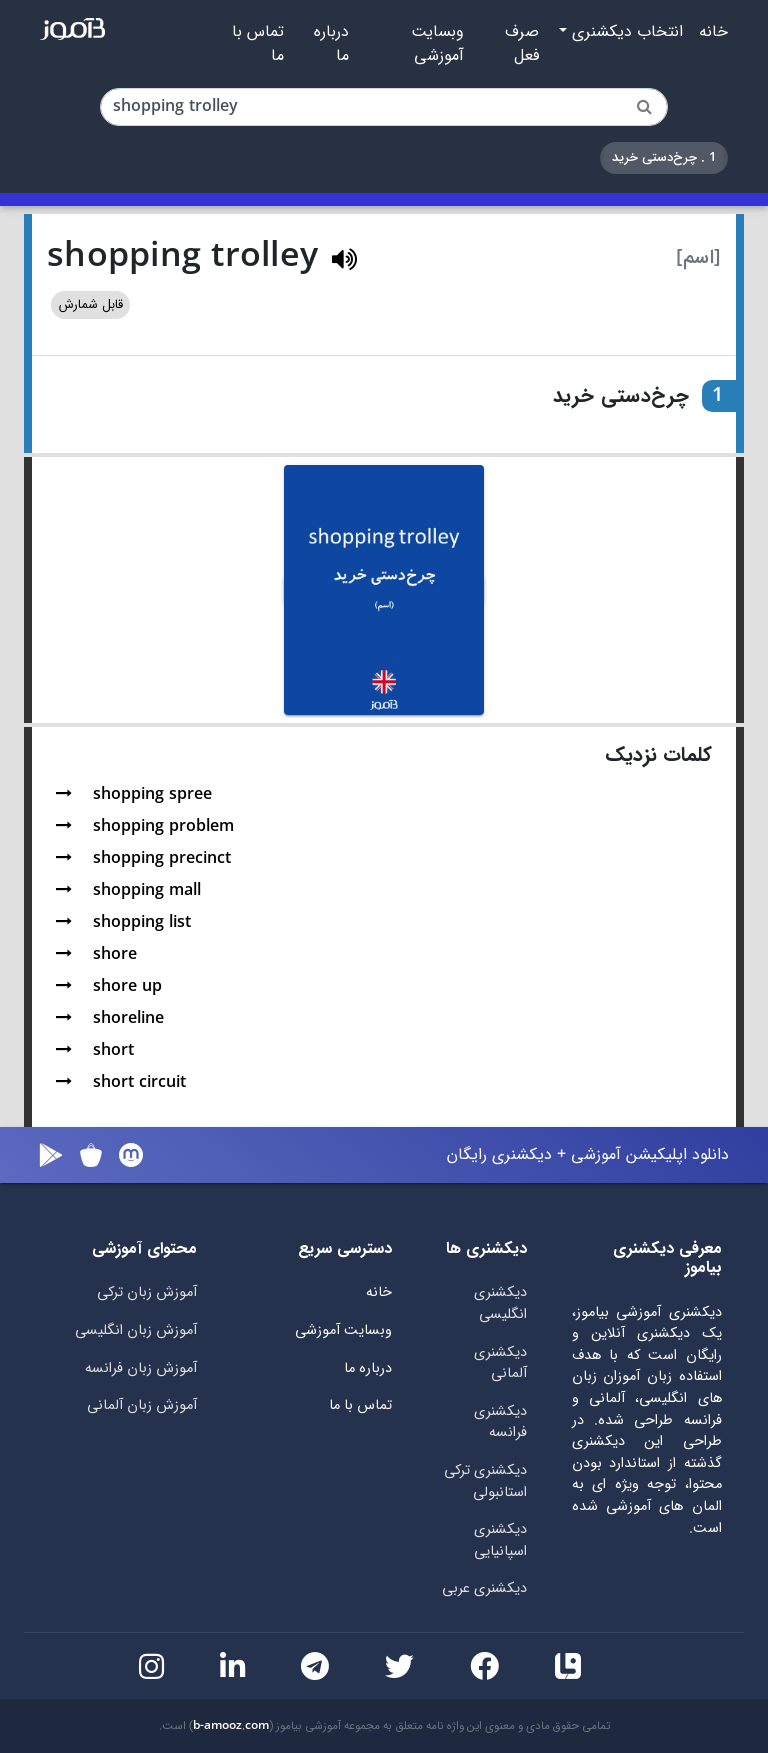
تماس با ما (258, 44)
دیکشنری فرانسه (500, 1422)
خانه (713, 32)
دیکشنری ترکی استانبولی (485, 1481)
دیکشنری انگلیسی (500, 1303)
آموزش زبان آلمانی (142, 1405)
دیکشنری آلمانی (500, 1363)
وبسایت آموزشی (437, 44)
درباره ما (331, 44)
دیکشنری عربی (484, 1588)
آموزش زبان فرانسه (141, 1368)
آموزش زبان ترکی (147, 1292)
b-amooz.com (231, 1726)
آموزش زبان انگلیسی (136, 1330)
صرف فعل (522, 44)
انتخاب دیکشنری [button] (625, 32)
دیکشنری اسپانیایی (500, 1540)
